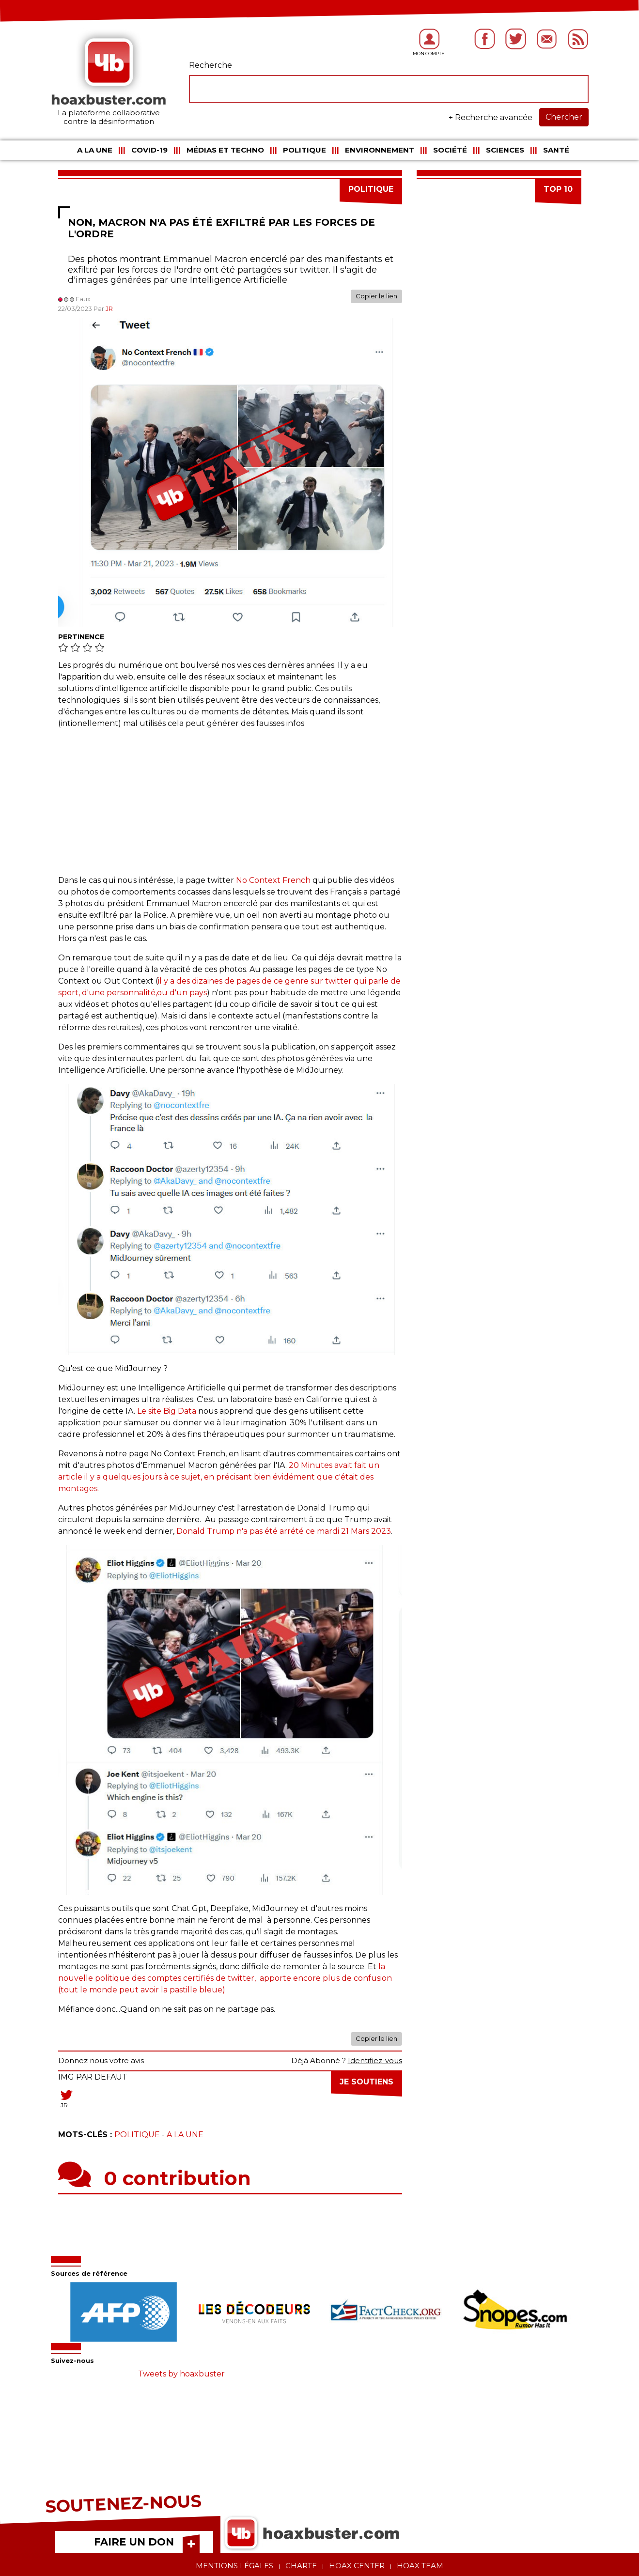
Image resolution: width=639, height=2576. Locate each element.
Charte (301, 2565)
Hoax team (420, 2565)
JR (109, 308)
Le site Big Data (166, 1411)
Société (450, 149)
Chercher (563, 117)
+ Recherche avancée (490, 117)
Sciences (505, 149)
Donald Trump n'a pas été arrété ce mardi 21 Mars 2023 (283, 1531)
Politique (304, 149)
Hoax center (357, 2565)
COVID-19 (149, 149)
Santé (556, 149)
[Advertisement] (230, 807)
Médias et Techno (225, 149)
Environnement (379, 149)
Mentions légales (234, 2565)
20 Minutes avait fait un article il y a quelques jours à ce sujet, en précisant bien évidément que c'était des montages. (218, 1477)
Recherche (210, 65)
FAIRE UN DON (134, 2542)
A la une (94, 149)
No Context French (272, 880)
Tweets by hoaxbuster (181, 2373)
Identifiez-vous (375, 2060)
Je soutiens (366, 2081)
